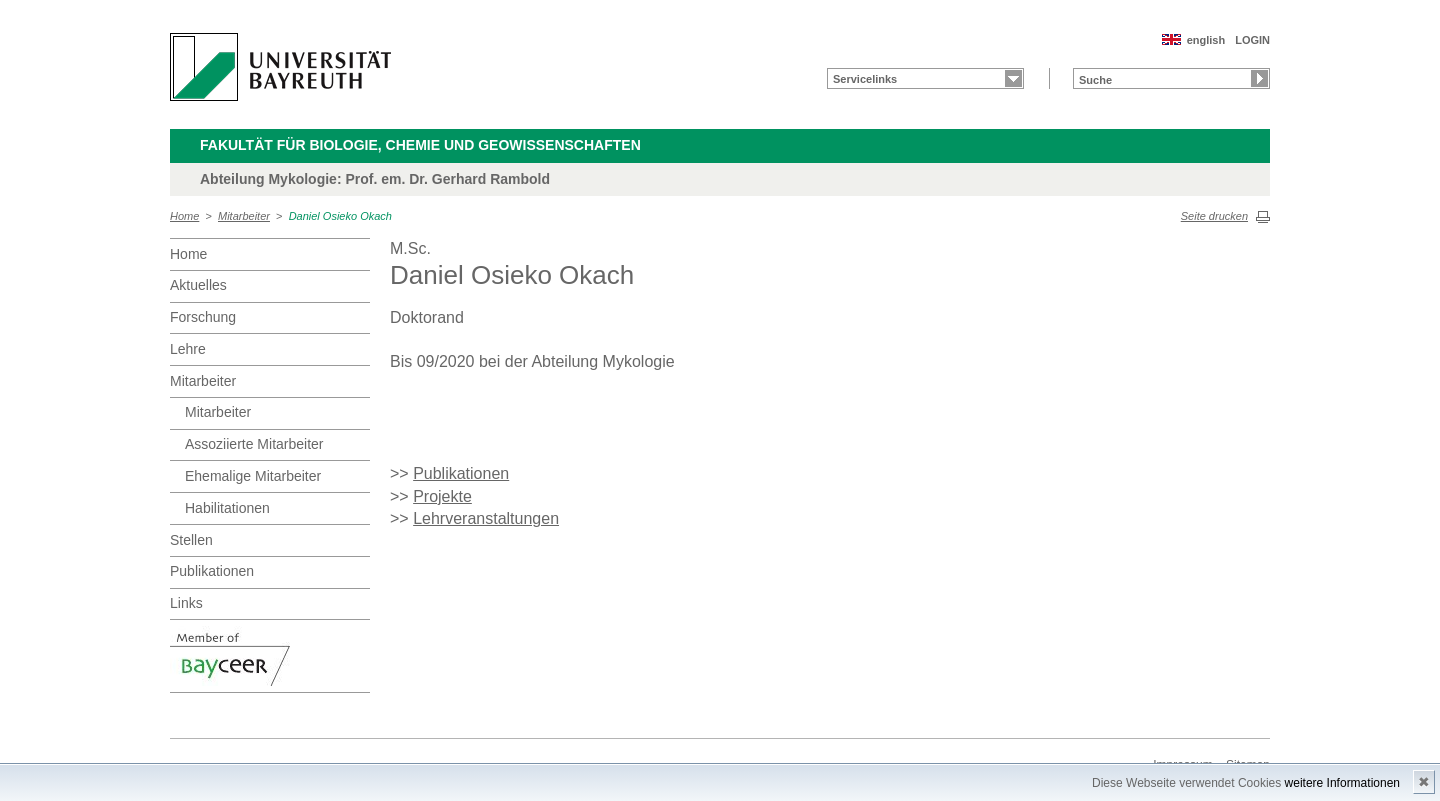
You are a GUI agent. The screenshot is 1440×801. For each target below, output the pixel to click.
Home (184, 216)
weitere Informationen (1342, 783)
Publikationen (212, 571)
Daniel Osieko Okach (340, 216)
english (1206, 40)
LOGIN (1252, 40)
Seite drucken (1214, 216)
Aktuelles (198, 285)
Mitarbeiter (244, 216)
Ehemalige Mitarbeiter (253, 476)
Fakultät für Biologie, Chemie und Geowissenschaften (420, 145)
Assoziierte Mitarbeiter (254, 444)
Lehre (188, 349)
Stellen (191, 540)
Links (186, 603)
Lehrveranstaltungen (486, 518)
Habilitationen (227, 508)
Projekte (442, 496)
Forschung (203, 317)
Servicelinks (865, 79)
